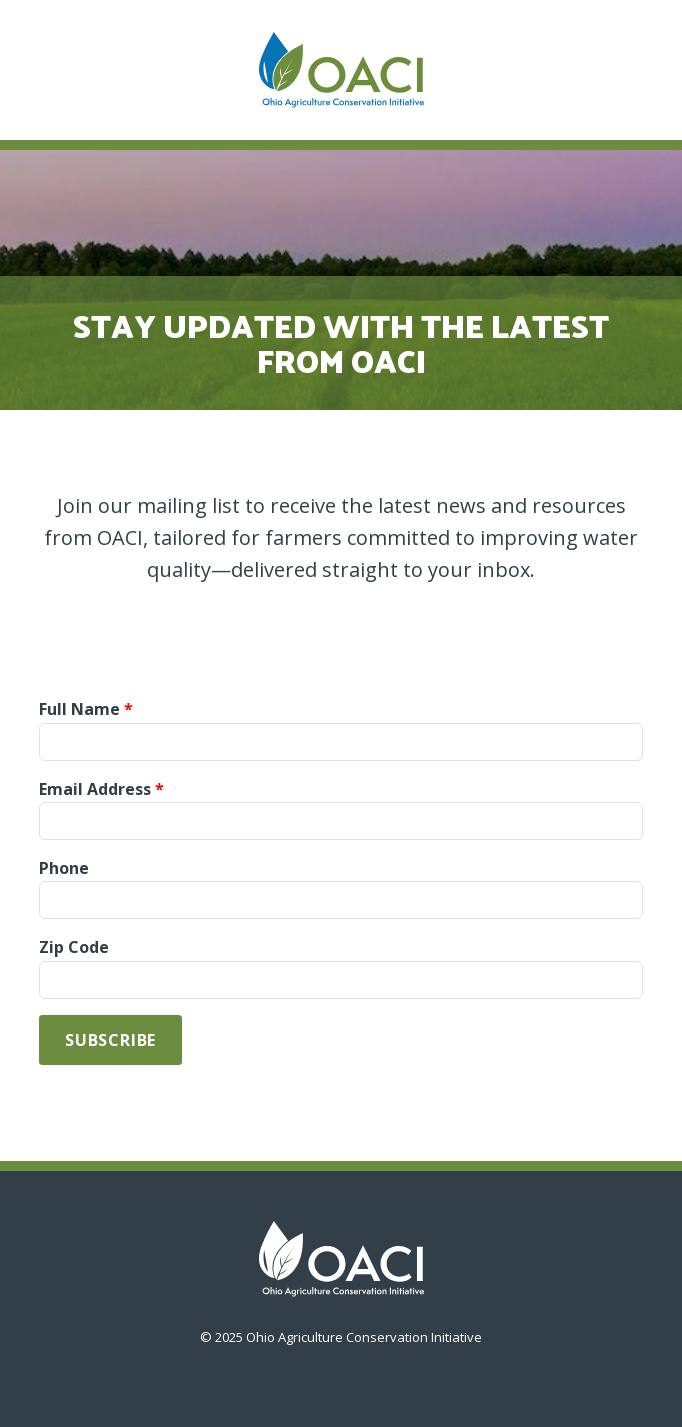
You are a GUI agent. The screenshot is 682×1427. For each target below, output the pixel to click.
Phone (64, 868)
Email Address (95, 789)
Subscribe (110, 1040)
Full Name (79, 709)
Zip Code (74, 947)
